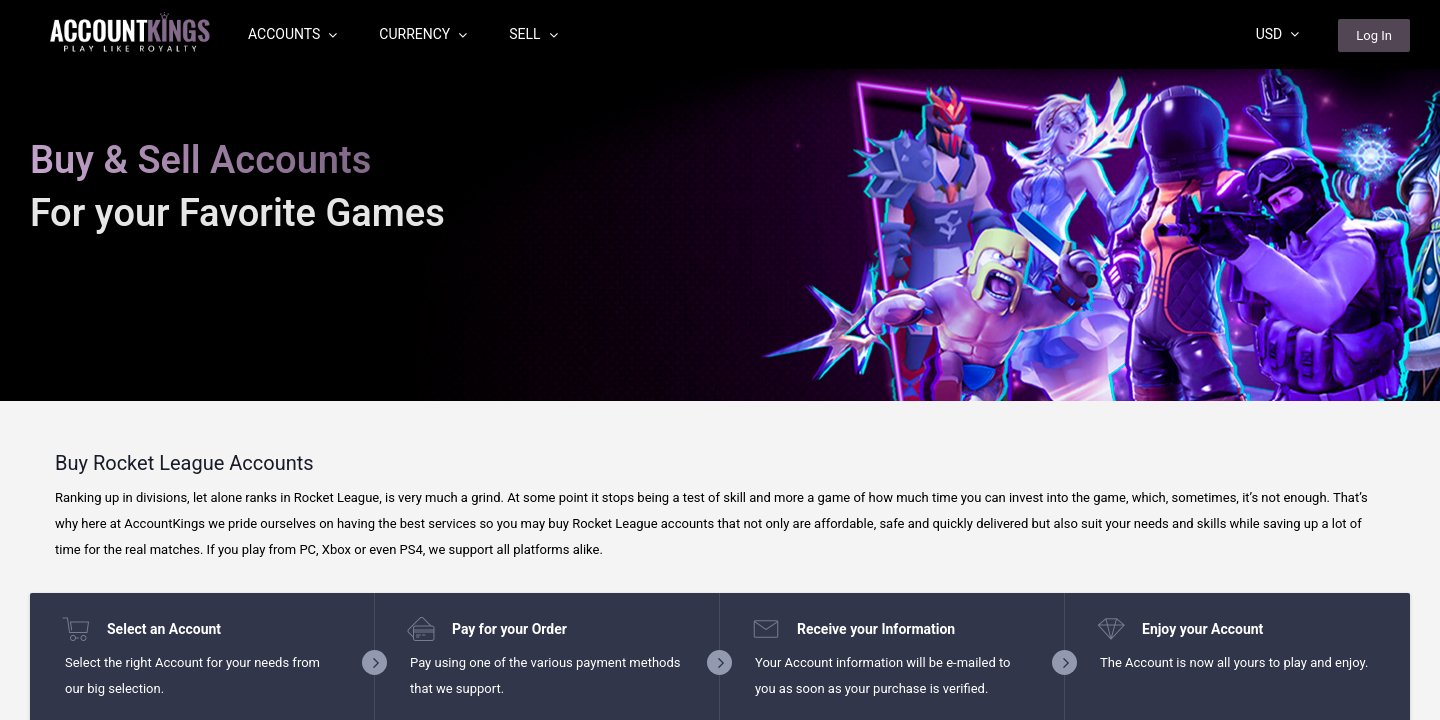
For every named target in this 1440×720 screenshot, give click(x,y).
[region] (720, 360)
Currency (423, 34)
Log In (1374, 35)
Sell (533, 34)
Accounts (292, 34)
